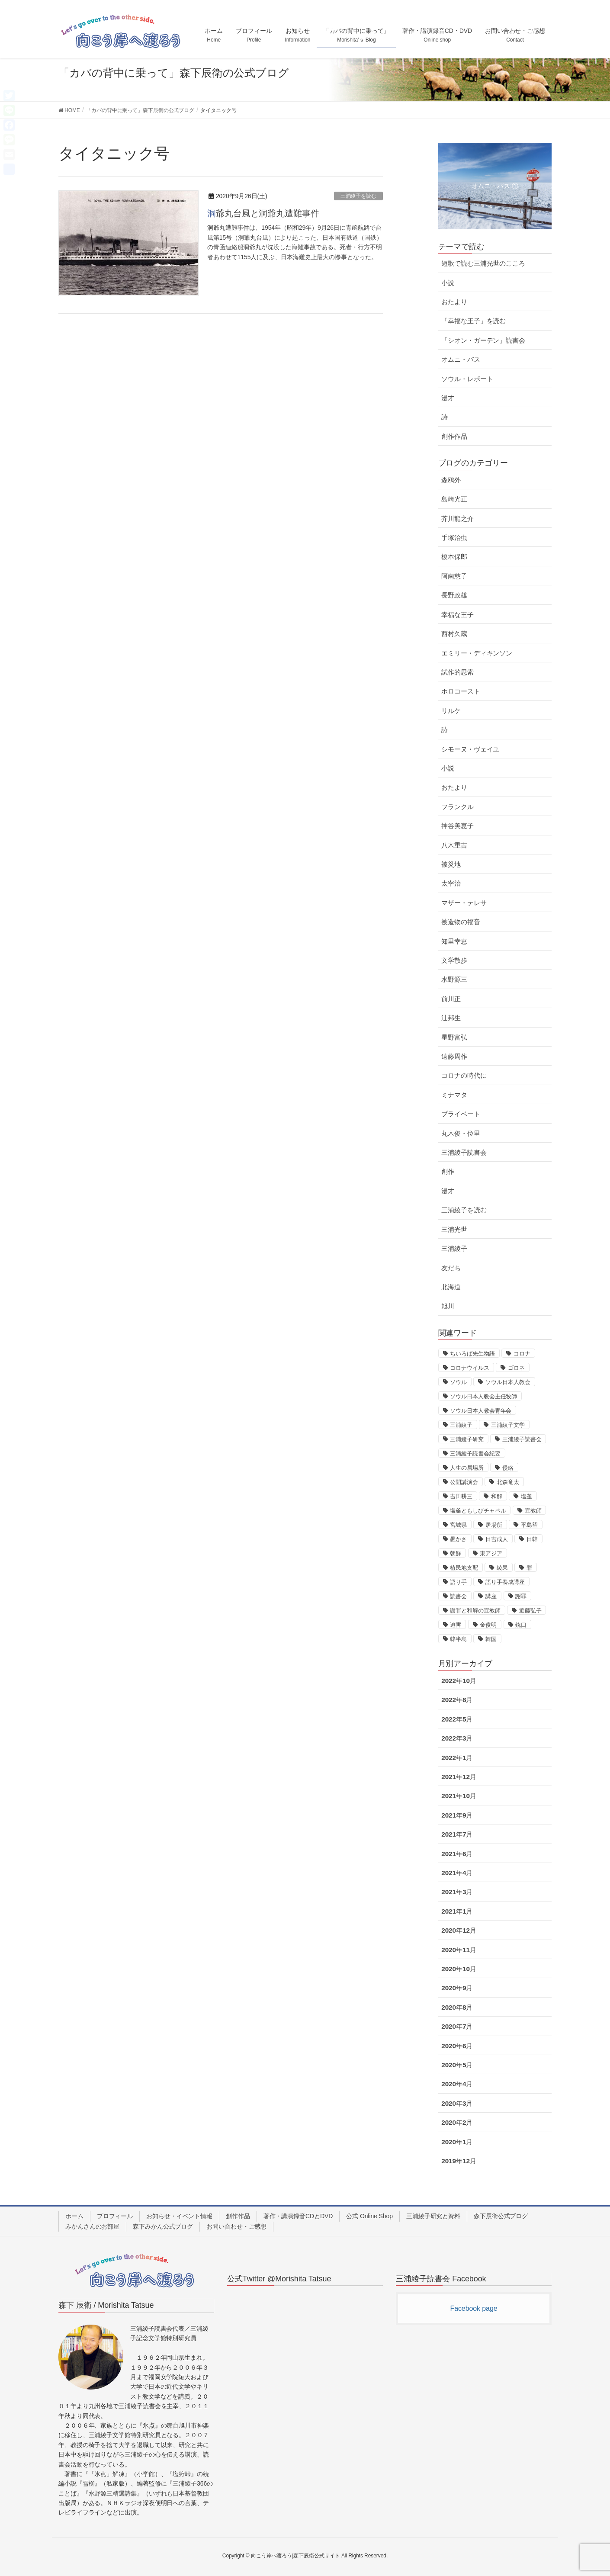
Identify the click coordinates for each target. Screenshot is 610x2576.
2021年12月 (458, 1776)
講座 (491, 1596)
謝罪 (521, 1596)
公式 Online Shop (369, 2216)
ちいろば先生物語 (472, 1353)
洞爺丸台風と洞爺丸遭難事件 (263, 213)
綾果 (502, 1567)
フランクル (457, 806)
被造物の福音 (460, 921)
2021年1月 (456, 1911)
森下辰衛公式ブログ (501, 2216)
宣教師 (533, 1510)
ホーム (74, 2216)
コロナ (522, 1353)
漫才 (447, 397)
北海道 (451, 1287)
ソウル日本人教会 (507, 1382)
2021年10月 (458, 1795)
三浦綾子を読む (358, 196)
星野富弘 (454, 1037)
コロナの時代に (463, 1075)
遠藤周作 (454, 1056)
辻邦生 (451, 1017)
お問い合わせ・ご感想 (236, 2226)
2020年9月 (456, 1987)
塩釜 (526, 1496)
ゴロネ (516, 1368)
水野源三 (454, 979)
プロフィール (115, 2216)
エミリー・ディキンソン (476, 653)
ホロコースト (460, 691)
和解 (496, 1496)
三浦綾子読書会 (463, 1152)
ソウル (458, 1382)
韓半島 (458, 1639)
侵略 (508, 1468)
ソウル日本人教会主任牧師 (483, 1396)
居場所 (493, 1525)
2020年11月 (458, 1949)
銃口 (521, 1625)
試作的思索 (457, 672)
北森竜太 (508, 1482)
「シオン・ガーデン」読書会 (483, 340)
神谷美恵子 (457, 825)
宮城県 (458, 1525)
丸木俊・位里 (460, 1133)
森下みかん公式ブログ (163, 2226)
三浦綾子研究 (466, 1439)
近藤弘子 (530, 1610)
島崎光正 (454, 499)
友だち (451, 1268)
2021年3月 (456, 1891)
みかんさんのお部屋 (92, 2226)
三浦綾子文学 (507, 1425)
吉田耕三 (461, 1496)
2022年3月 (456, 1738)
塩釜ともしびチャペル (478, 1510)
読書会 (458, 1596)
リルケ (451, 710)
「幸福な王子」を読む (473, 320)
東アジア (491, 1553)
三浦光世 (454, 1229)
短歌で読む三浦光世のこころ (483, 263)
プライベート (460, 1114)
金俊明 (488, 1625)
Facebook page (473, 2308)
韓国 (491, 1639)
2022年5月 (456, 1719)
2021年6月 (456, 1853)
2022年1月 (456, 1757)
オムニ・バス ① (495, 186)
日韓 (532, 1539)
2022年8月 (456, 1699)
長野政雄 (454, 595)
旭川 (447, 1306)
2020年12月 (458, 1930)
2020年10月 (458, 1968)
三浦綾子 (454, 1248)
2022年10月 (458, 1680)
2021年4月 (456, 1872)
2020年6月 (456, 2045)
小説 (447, 282)
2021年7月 (456, 1834)
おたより (454, 301)
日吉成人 (496, 1539)
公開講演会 (464, 1482)
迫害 (455, 1625)
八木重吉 (454, 845)
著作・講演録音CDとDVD (298, 2216)
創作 (447, 1171)
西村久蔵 (454, 633)
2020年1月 (456, 2142)
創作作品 (454, 436)
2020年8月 (456, 2007)
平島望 (529, 1525)
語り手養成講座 (504, 1582)
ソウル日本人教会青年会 (480, 1410)
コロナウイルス (469, 1368)
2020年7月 (456, 2026)
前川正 (451, 998)
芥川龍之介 (457, 518)
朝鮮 (455, 1553)
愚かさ (458, 1539)
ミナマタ (454, 1094)
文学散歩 (454, 960)
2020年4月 (456, 2084)
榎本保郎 (454, 556)
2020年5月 (456, 2065)
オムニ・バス (460, 359)
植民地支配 (464, 1567)
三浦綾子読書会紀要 (475, 1453)
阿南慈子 (454, 576)
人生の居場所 (466, 1468)
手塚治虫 (454, 537)
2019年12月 (458, 2161)
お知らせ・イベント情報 (179, 2216)
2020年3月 (456, 2103)
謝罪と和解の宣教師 (475, 1610)
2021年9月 (456, 1815)
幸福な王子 (457, 614)
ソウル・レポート (467, 378)
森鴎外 (451, 480)
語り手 (458, 1582)
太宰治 (451, 883)
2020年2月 (456, 2122)
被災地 (451, 864)
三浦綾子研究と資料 (433, 2216)
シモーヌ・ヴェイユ (470, 749)
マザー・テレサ (463, 902)
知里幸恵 (454, 941)
